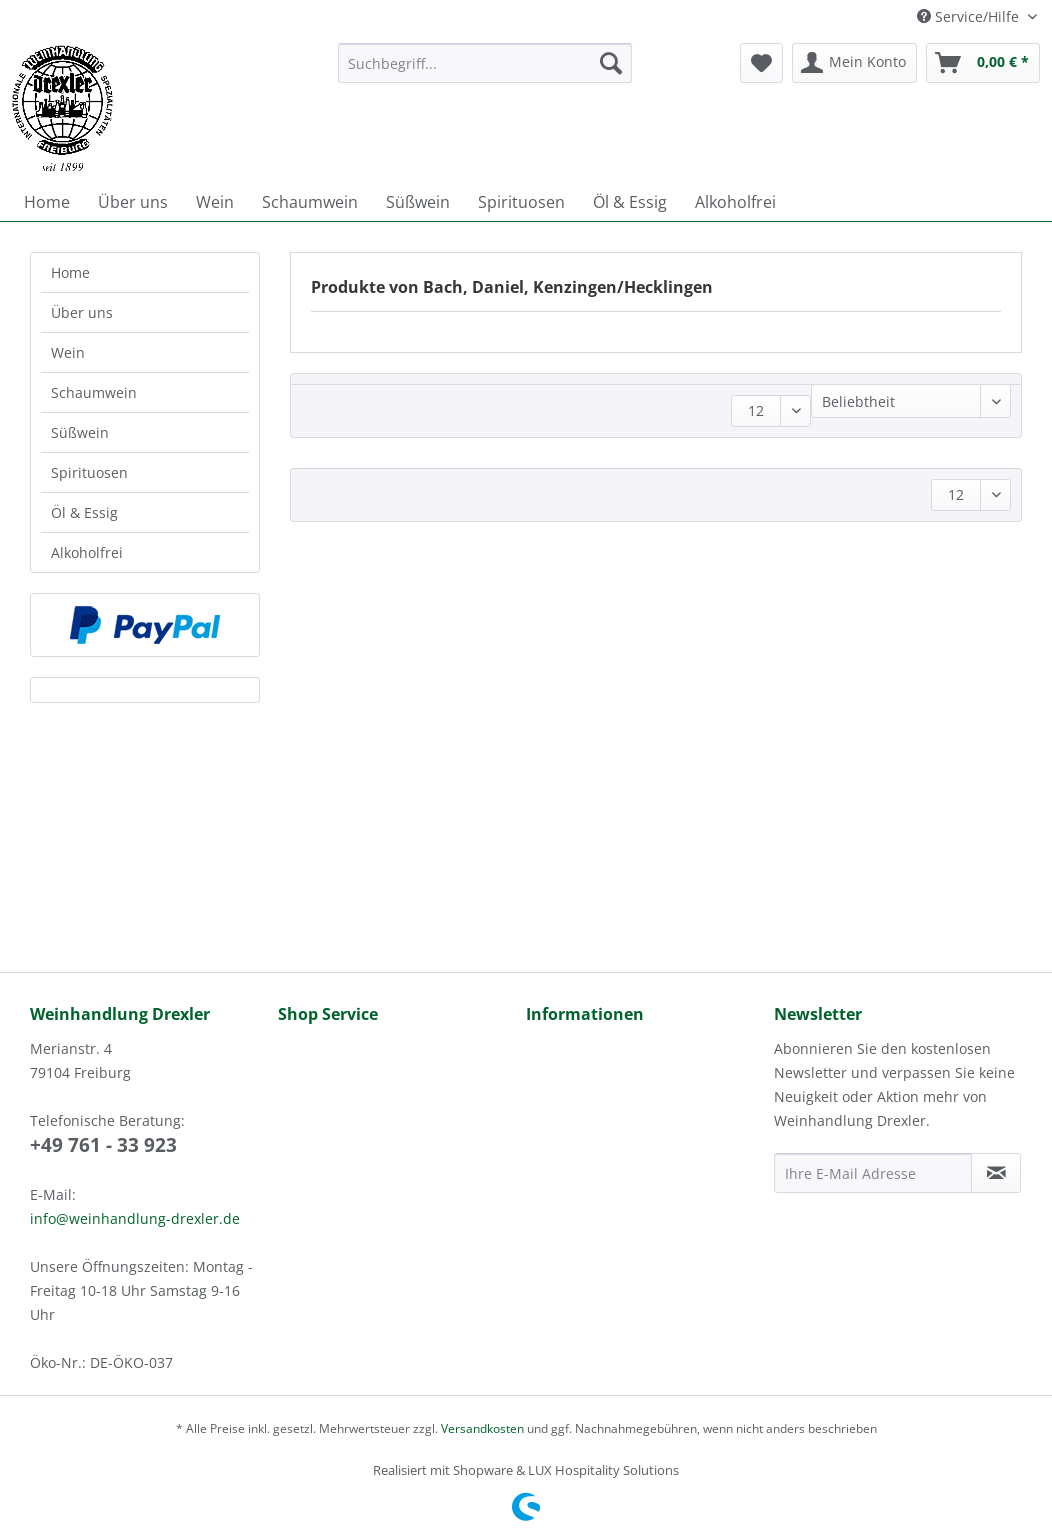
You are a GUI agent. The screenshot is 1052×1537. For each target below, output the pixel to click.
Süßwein (80, 432)
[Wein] (215, 202)
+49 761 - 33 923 (103, 1145)
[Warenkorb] (983, 63)
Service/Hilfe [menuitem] (970, 16)
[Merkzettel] (761, 63)
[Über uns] (133, 202)
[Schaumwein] (310, 202)
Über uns (82, 312)
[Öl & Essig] (630, 202)
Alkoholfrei (87, 552)
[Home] (47, 202)
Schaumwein (94, 392)
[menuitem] (485, 72)
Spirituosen (89, 472)
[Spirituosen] (521, 202)
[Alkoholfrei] (735, 202)
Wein (68, 352)
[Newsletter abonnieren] (996, 1173)
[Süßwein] (418, 202)
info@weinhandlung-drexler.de (135, 1218)
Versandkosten (482, 1428)
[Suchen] (611, 63)
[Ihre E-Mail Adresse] (873, 1173)
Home (70, 272)
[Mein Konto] (854, 63)
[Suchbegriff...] (485, 63)
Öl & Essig (84, 512)
